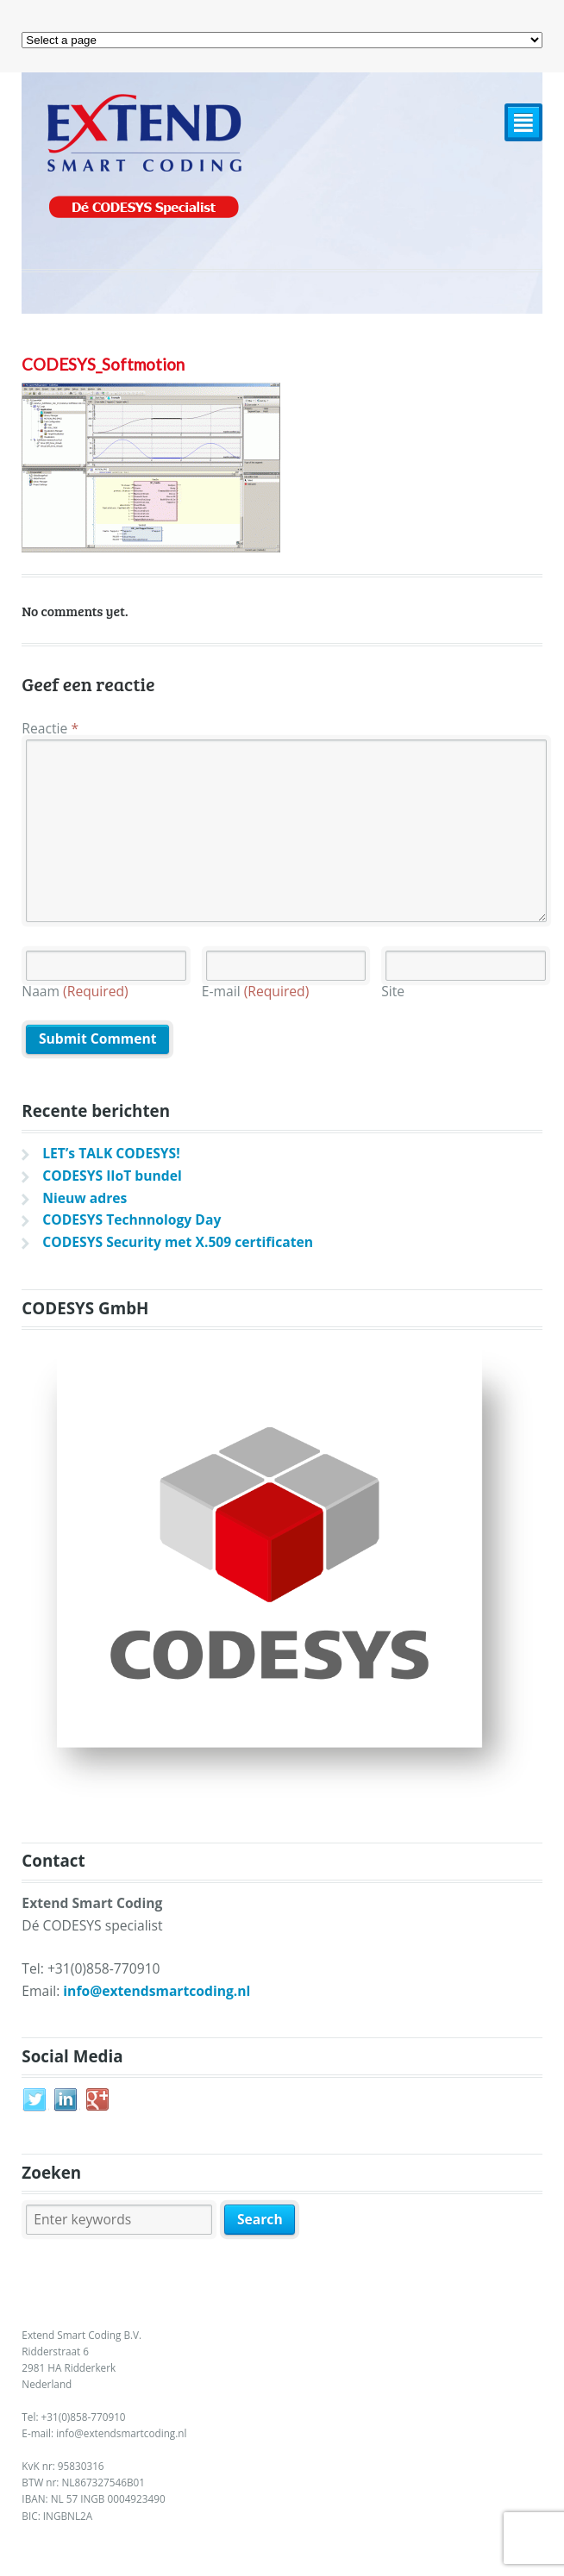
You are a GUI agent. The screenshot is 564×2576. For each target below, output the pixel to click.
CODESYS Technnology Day (131, 1219)
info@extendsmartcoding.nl (156, 1990)
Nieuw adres (84, 1197)
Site (392, 991)
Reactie (50, 728)
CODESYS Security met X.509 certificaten (177, 1241)
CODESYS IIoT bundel (112, 1175)
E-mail (256, 991)
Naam (75, 991)
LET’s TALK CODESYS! (110, 1153)
